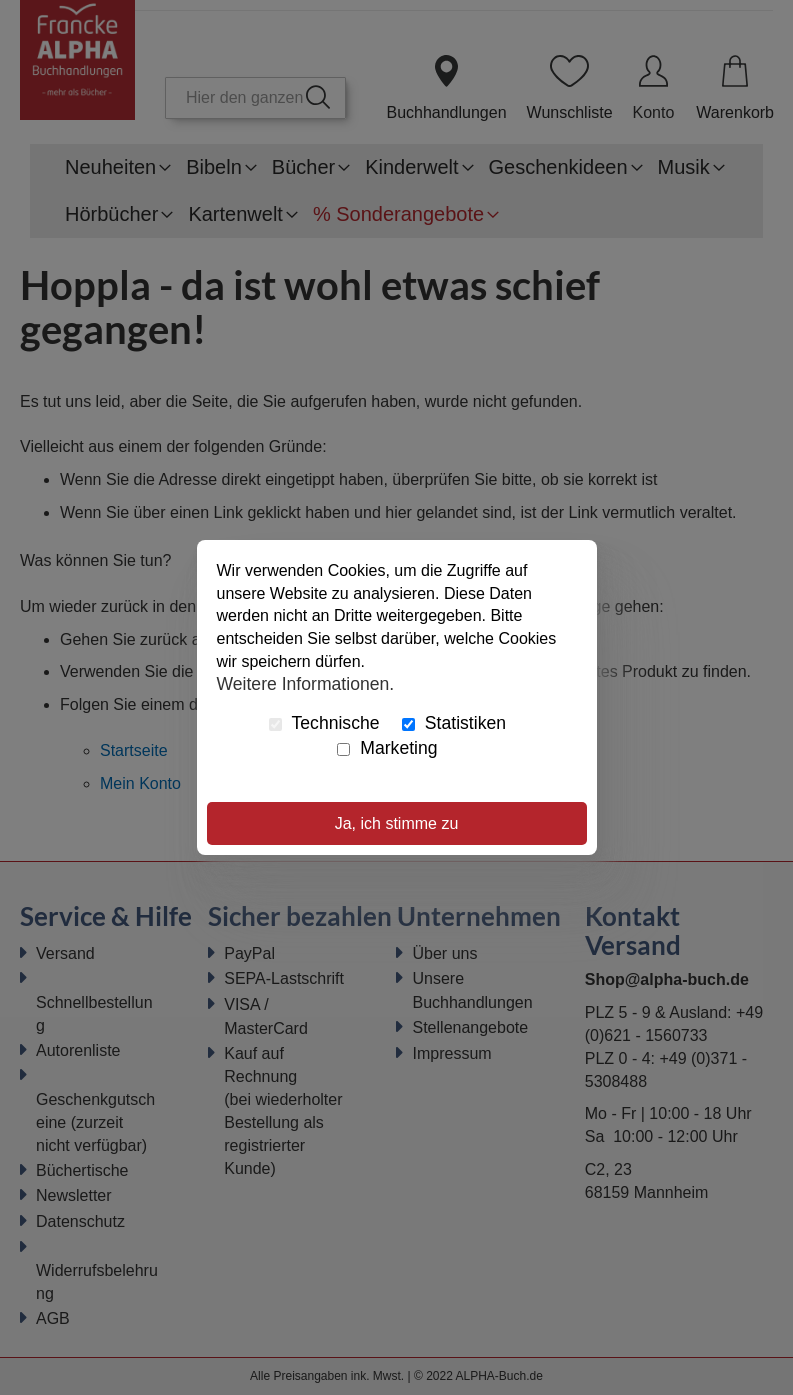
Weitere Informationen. (306, 684)
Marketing (387, 748)
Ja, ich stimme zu (397, 823)
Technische (324, 723)
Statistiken (454, 723)
